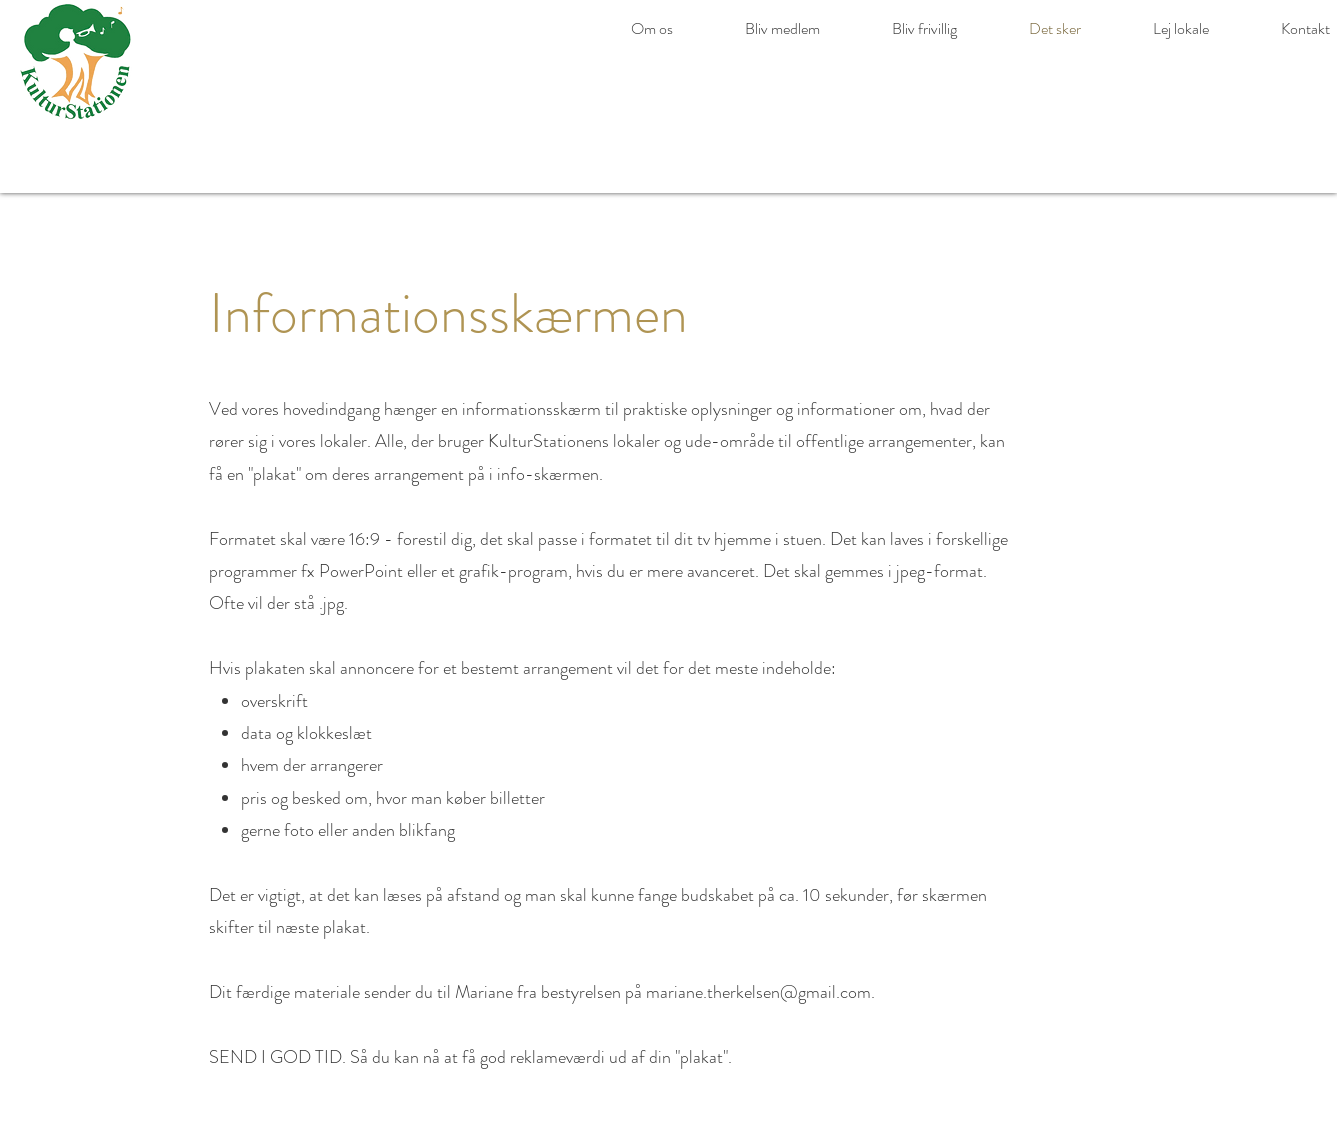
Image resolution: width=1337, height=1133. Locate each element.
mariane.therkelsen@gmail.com (758, 992)
